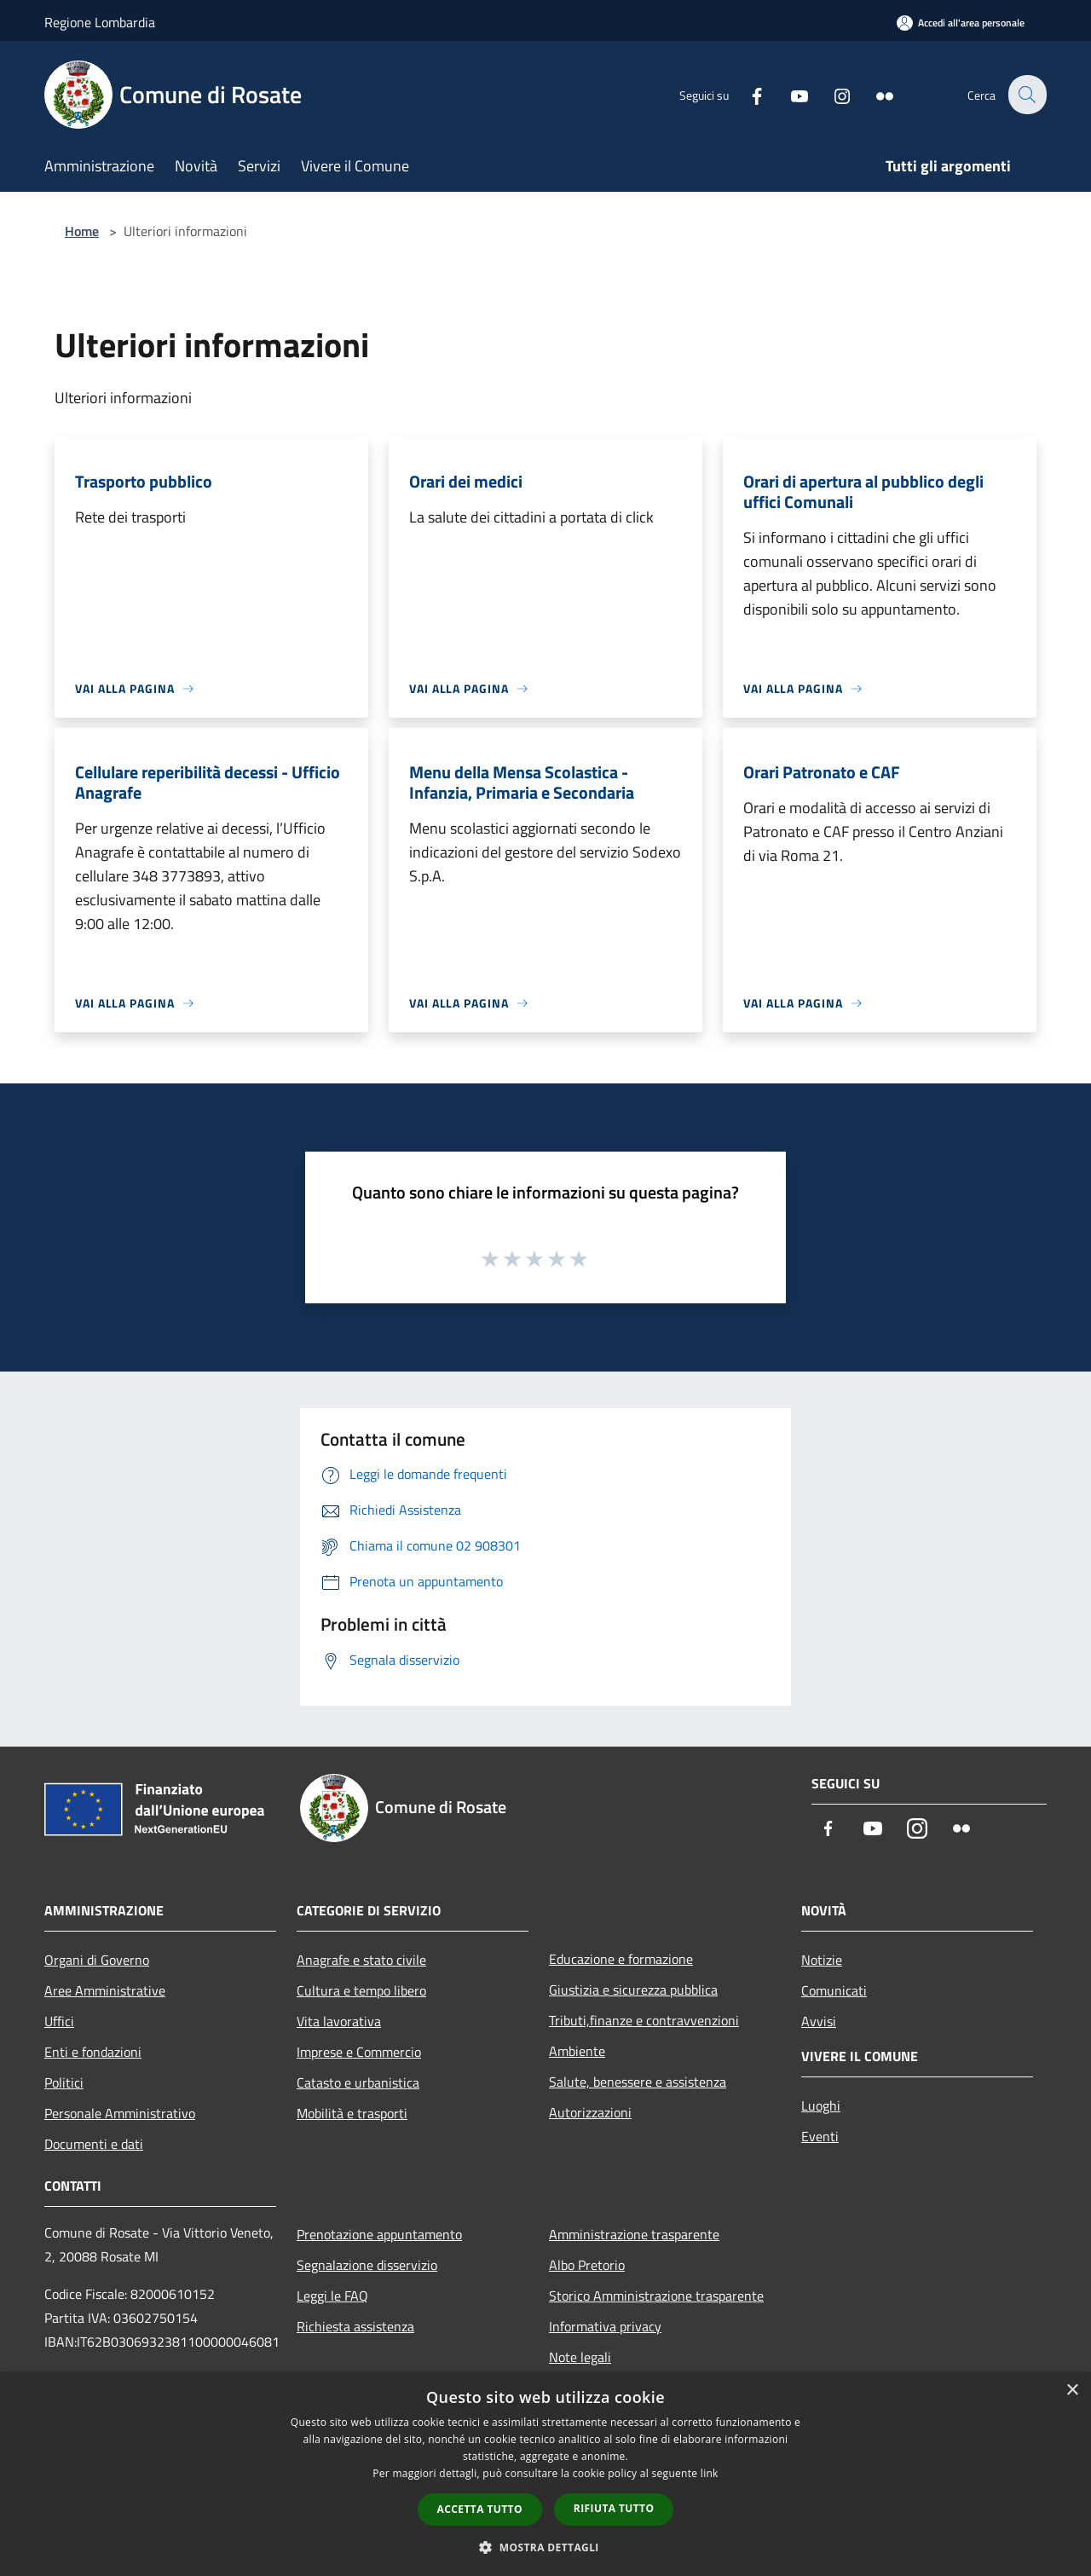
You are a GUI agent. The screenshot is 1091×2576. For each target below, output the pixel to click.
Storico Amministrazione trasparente (656, 2295)
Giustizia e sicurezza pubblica (633, 1989)
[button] (545, 2547)
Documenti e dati (93, 2144)
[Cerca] (1026, 94)
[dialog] (545, 2474)
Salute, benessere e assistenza (637, 2081)
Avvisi (818, 2021)
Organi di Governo (96, 1959)
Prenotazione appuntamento (379, 2234)
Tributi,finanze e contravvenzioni (644, 2020)
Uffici (59, 2021)
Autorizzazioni (590, 2112)
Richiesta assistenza (355, 2326)
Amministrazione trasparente (634, 2234)
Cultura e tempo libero (361, 1990)
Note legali (580, 2357)
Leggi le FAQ (332, 2295)
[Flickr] (874, 94)
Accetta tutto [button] (479, 2509)
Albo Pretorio (587, 2265)
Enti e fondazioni (92, 2052)
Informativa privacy (605, 2326)
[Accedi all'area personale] (961, 23)
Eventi (820, 2136)
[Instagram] (832, 94)
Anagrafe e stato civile (361, 1959)
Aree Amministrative (104, 1990)
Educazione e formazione (621, 1959)
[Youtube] (789, 94)
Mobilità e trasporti (352, 2113)
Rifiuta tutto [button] (614, 2508)
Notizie (821, 1959)
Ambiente (577, 2051)
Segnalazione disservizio (367, 2265)
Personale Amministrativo (119, 2113)
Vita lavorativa (339, 2021)
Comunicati (834, 1990)
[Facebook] (747, 94)
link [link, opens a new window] (710, 2473)
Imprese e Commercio (359, 2052)
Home (82, 231)
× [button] (1071, 2390)
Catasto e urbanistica (358, 2082)
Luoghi (820, 2105)
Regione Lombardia (99, 22)
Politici (64, 2082)
